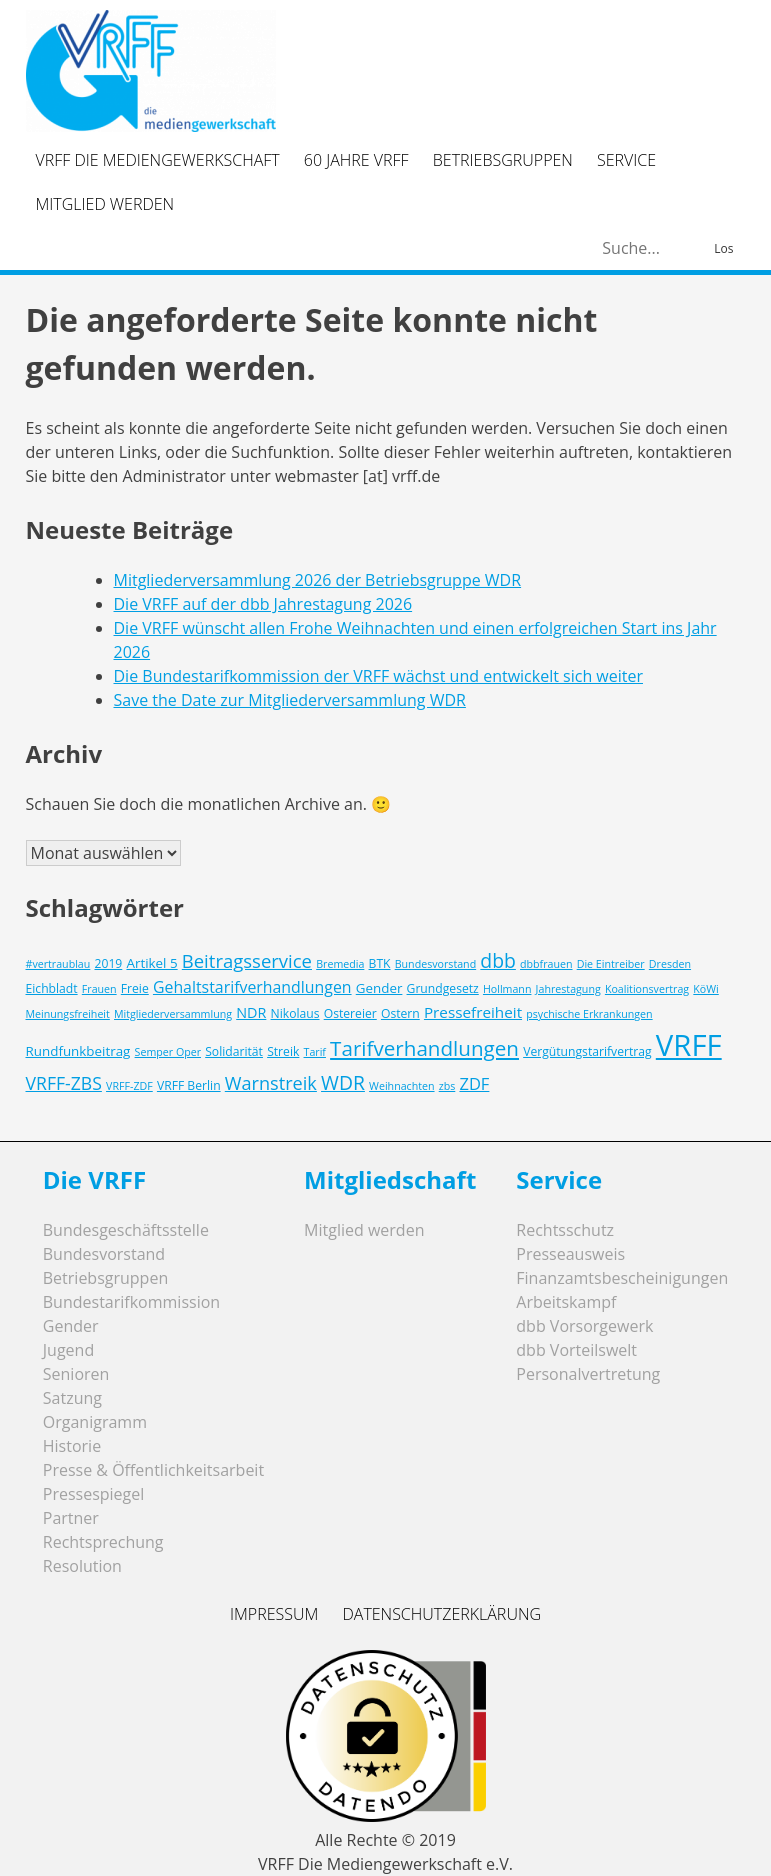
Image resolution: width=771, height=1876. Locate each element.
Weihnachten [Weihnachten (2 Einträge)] (401, 1086)
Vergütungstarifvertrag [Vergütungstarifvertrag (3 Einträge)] (587, 1051)
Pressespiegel (94, 1494)
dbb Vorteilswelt (576, 1350)
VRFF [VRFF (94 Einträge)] (689, 1045)
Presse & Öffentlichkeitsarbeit (153, 1470)
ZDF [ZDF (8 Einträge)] (474, 1083)
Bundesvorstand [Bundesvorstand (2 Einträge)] (435, 964)
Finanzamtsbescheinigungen (622, 1278)
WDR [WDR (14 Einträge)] (343, 1082)
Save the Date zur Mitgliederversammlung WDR (290, 700)
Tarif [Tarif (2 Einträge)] (315, 1052)
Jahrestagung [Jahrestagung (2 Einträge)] (568, 989)
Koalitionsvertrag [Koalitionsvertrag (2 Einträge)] (647, 989)
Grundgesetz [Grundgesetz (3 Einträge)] (443, 988)
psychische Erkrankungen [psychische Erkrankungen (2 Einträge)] (589, 1014)
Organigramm (95, 1422)
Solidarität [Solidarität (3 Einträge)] (234, 1051)
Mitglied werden (105, 204)
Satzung (72, 1398)
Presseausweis (570, 1254)
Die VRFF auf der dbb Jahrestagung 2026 (263, 604)
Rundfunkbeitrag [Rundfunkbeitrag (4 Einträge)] (78, 1051)
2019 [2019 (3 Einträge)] (108, 963)
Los (723, 248)
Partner (71, 1518)
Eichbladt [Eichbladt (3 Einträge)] (52, 988)
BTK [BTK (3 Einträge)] (380, 963)
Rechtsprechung (103, 1542)
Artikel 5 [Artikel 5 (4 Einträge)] (151, 963)
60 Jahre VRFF (356, 160)
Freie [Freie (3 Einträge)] (135, 988)
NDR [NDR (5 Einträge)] (251, 1012)
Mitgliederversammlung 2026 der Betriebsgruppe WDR (318, 580)
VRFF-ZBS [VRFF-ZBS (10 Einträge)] (64, 1083)
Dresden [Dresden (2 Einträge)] (670, 964)
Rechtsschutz (565, 1230)
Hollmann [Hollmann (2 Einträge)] (507, 989)
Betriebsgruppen (503, 160)
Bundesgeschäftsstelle (126, 1230)
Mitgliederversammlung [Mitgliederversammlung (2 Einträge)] (173, 1014)
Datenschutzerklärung (441, 1614)
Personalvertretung (588, 1374)
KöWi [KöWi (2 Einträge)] (705, 989)
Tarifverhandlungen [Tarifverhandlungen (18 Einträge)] (424, 1048)
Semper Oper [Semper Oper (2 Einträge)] (168, 1052)
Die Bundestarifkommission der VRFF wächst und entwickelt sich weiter (379, 676)
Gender (71, 1326)
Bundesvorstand (104, 1254)
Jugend (68, 1350)
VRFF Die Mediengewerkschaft (158, 160)
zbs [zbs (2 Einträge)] (447, 1086)
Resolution (82, 1566)
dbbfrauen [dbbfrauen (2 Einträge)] (546, 964)
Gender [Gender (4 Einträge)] (379, 988)
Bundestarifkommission (131, 1302)
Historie (72, 1446)
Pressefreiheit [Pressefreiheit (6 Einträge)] (473, 1012)
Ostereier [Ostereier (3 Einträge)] (350, 1013)
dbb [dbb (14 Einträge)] (498, 960)
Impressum (274, 1614)
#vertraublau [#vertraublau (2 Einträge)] (58, 964)
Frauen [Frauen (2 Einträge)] (99, 989)
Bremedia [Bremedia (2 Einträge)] (340, 964)
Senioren (76, 1374)
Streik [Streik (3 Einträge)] (283, 1051)
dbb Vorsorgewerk (584, 1326)
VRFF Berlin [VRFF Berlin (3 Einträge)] (189, 1085)
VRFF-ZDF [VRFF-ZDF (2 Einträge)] (129, 1086)
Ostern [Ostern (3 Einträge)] (400, 1013)
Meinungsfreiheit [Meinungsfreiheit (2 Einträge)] (68, 1014)
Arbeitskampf (566, 1302)
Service (626, 160)
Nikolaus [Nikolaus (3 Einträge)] (295, 1013)
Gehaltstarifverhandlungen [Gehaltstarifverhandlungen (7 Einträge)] (252, 987)
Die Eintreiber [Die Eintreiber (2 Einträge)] (611, 964)
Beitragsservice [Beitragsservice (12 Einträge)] (247, 960)
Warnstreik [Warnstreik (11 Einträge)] (271, 1083)
